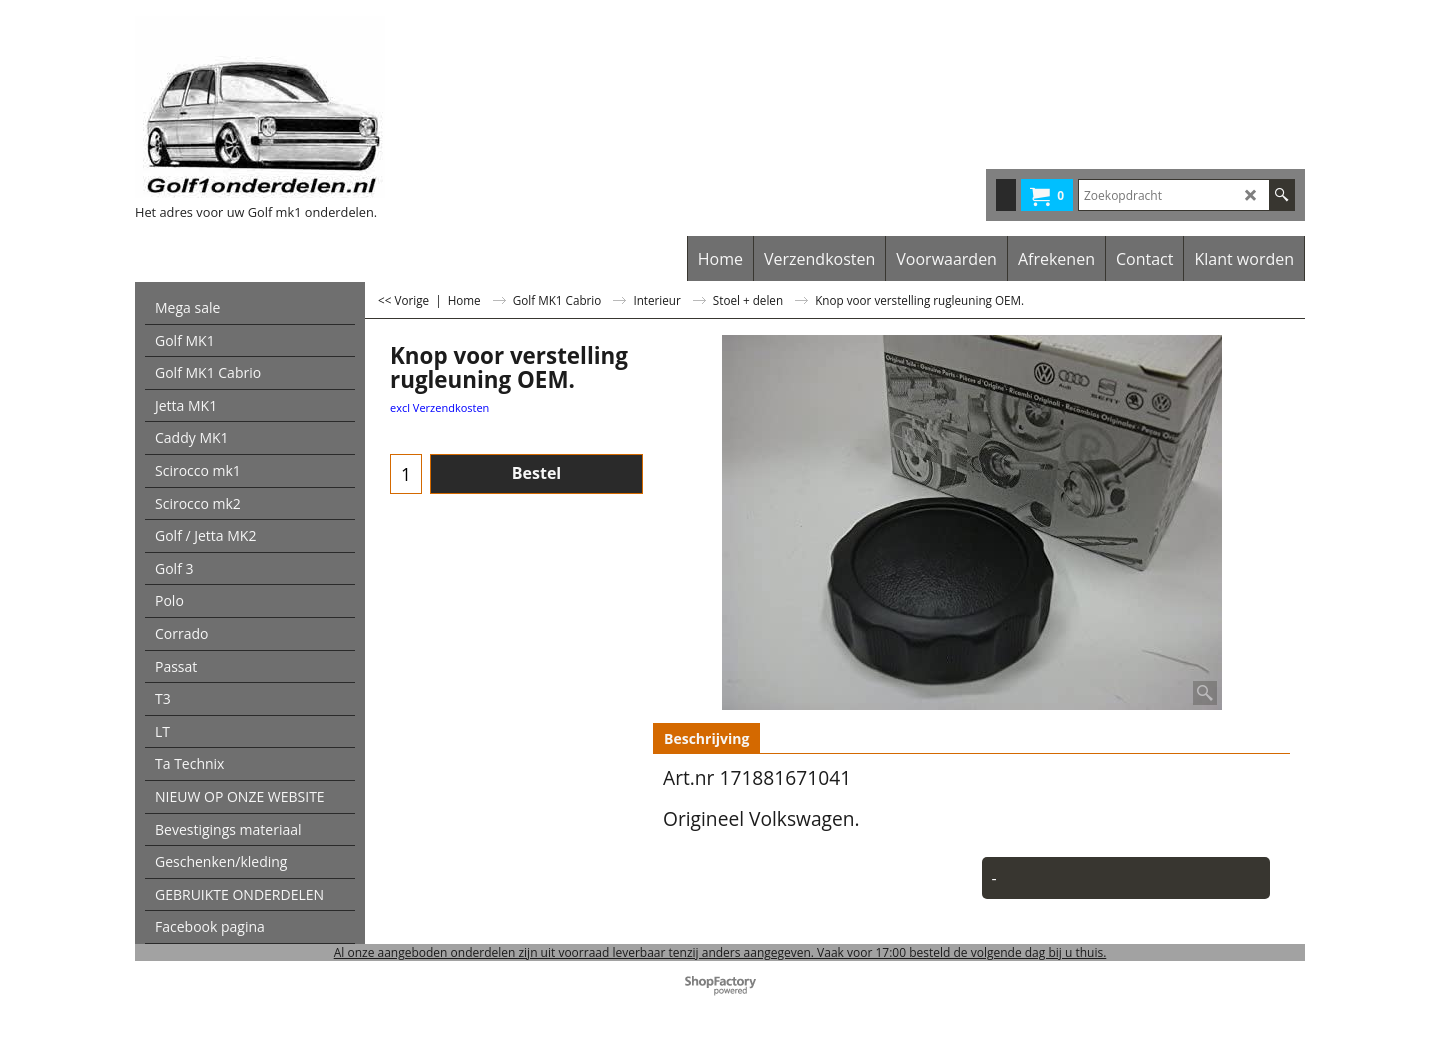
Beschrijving (706, 738)
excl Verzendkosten (439, 407)
